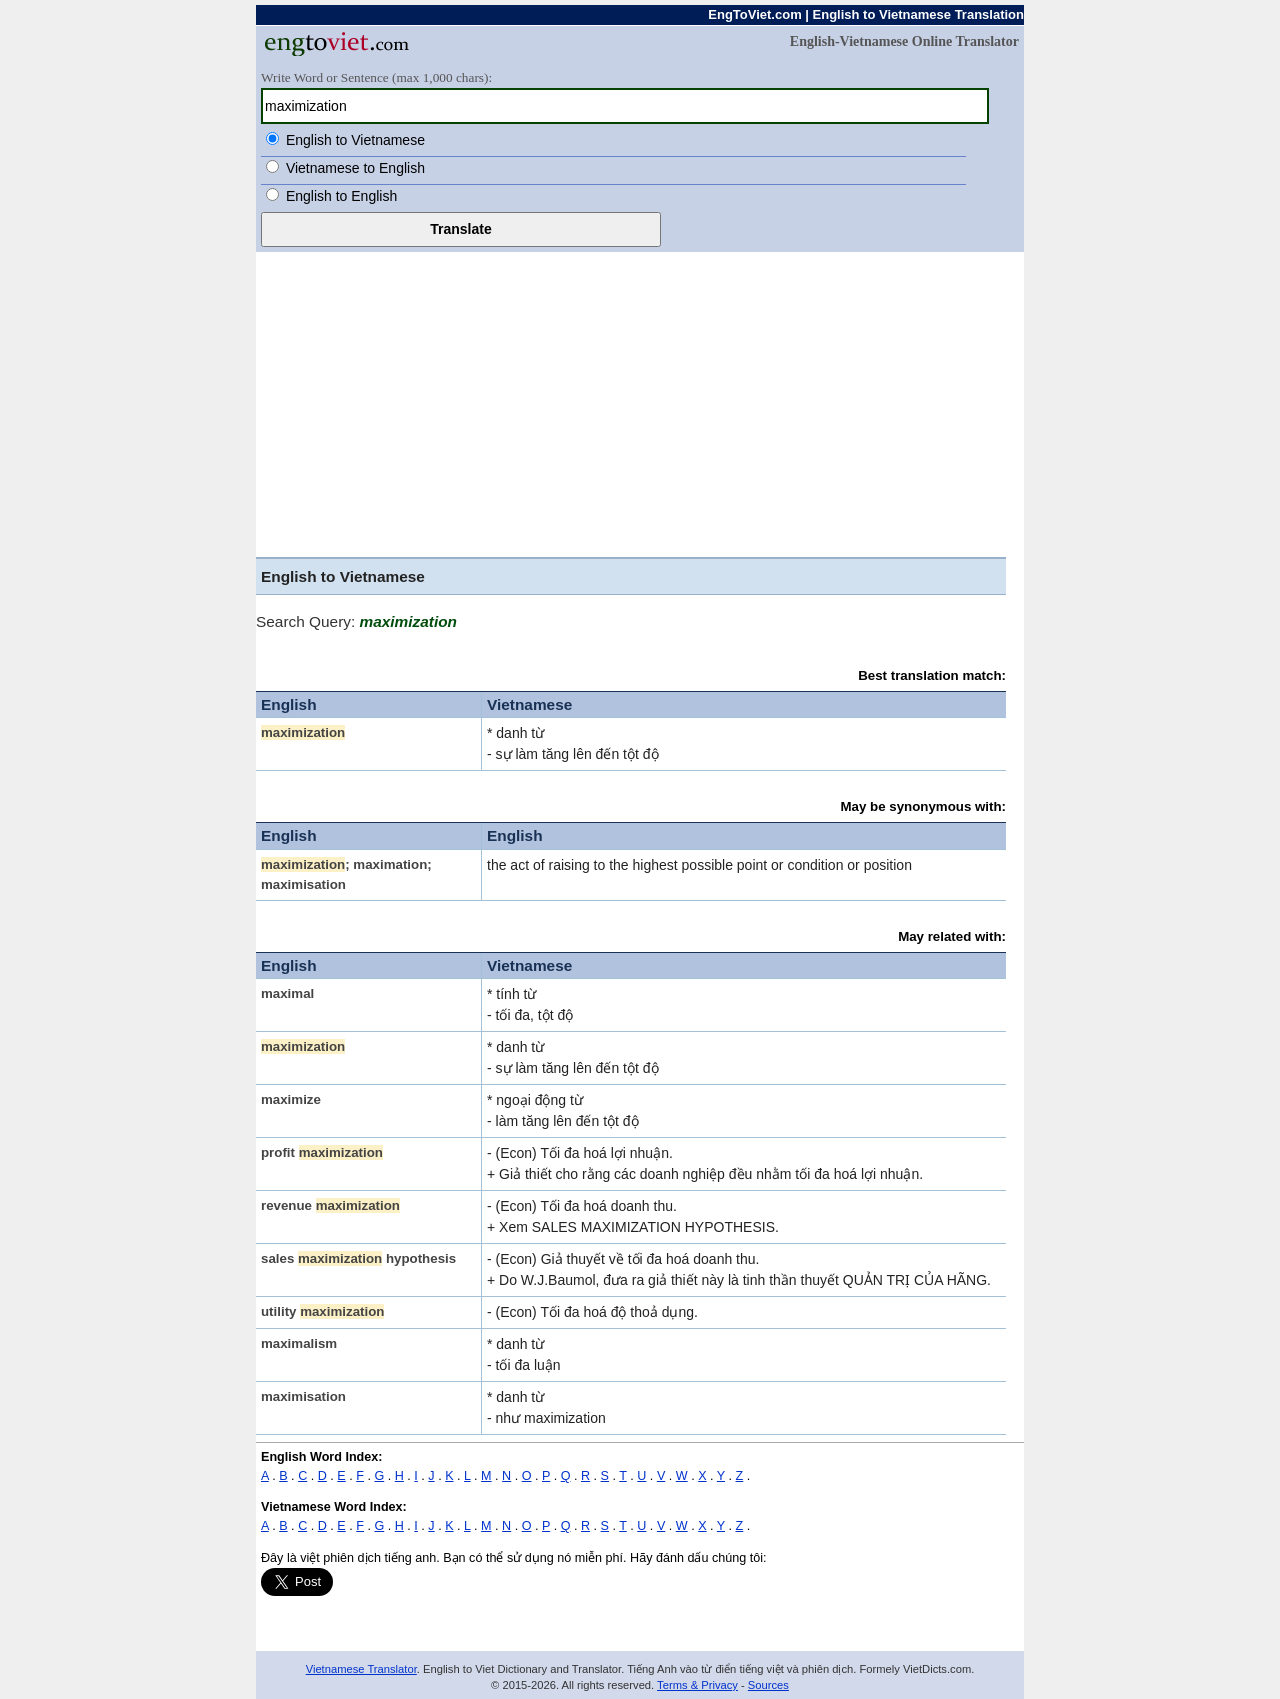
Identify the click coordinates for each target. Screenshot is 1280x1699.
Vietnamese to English (355, 168)
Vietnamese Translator (361, 1669)
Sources (768, 1685)
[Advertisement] (640, 402)
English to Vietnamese (355, 140)
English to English (341, 196)
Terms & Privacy (697, 1685)
